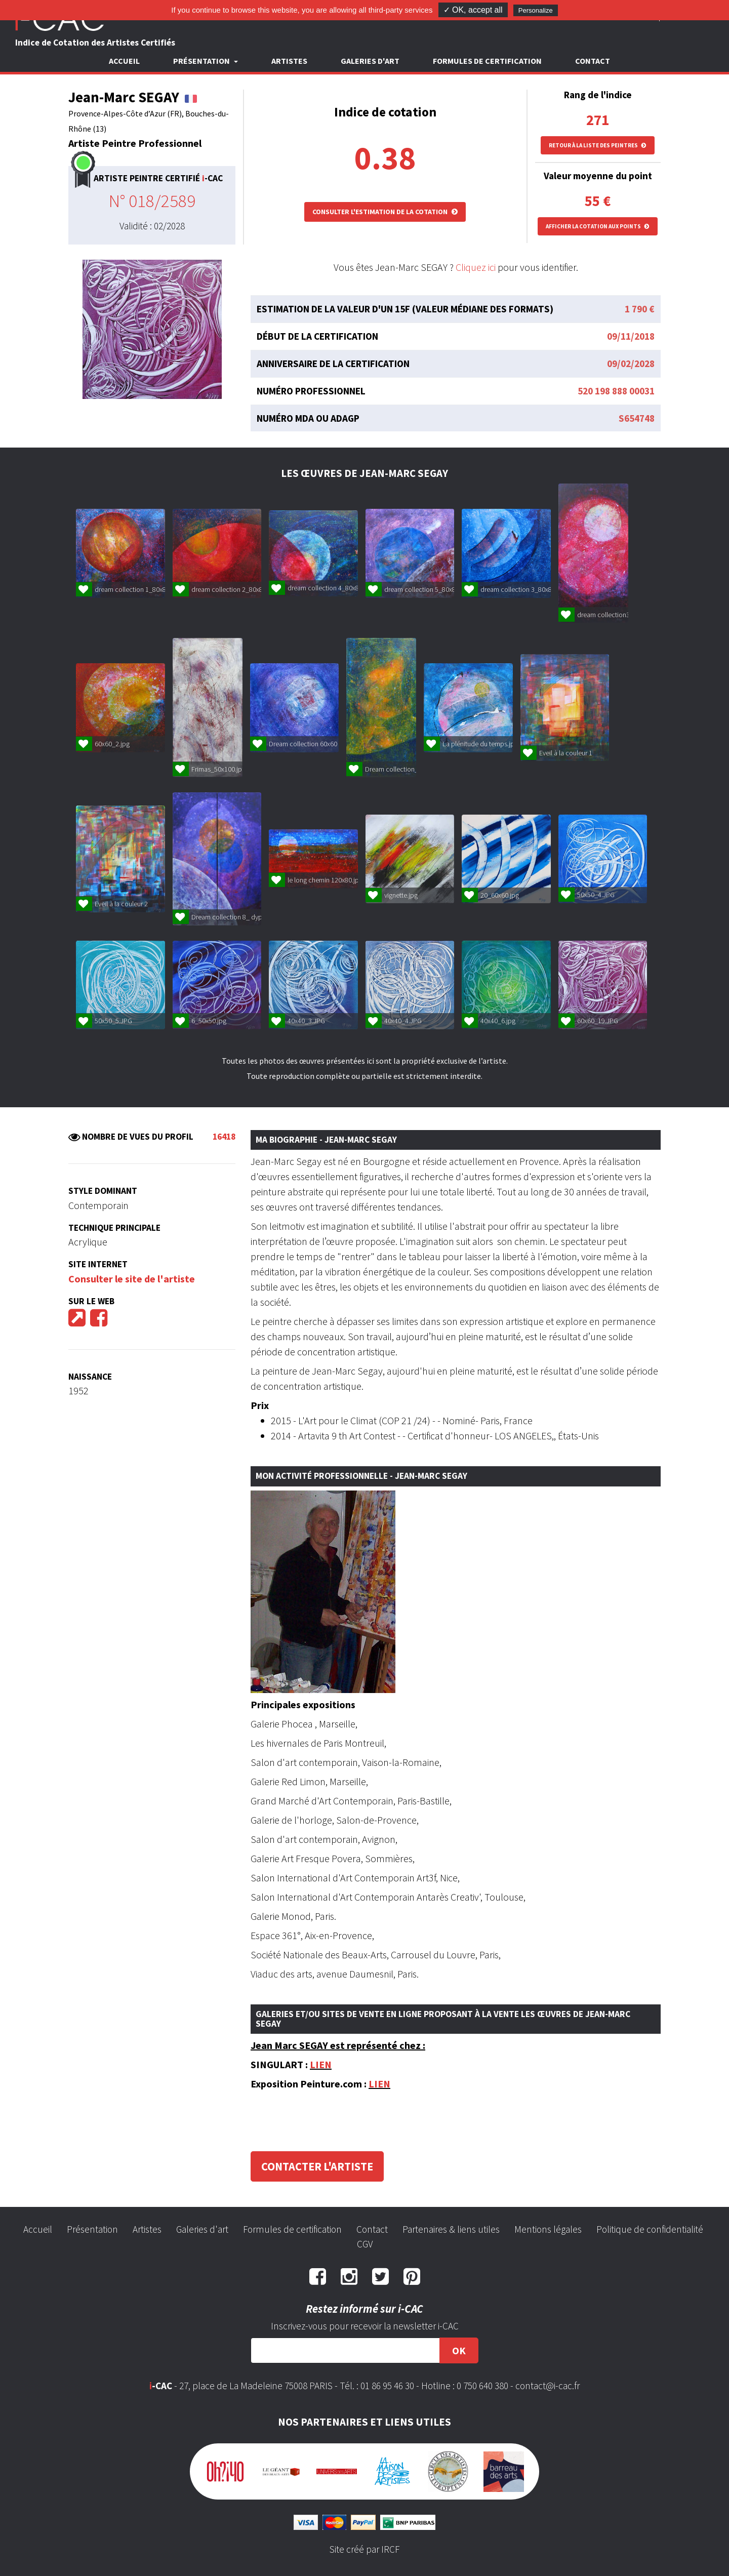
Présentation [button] (202, 61)
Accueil (124, 61)
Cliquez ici (476, 267)
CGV (365, 2244)
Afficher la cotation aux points (598, 226)
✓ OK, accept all (473, 10)
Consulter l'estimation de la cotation (385, 211)
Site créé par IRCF (364, 2549)
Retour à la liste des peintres (597, 145)
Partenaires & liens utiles (451, 2229)
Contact (592, 61)
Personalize (535, 10)
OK (459, 2350)
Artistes (289, 61)
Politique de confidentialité (649, 2229)
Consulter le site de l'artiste (131, 1278)
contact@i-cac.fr (547, 2386)
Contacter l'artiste (317, 2166)
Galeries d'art (370, 61)
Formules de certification (487, 61)
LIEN (321, 2064)
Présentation (92, 2229)
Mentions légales (548, 2229)
